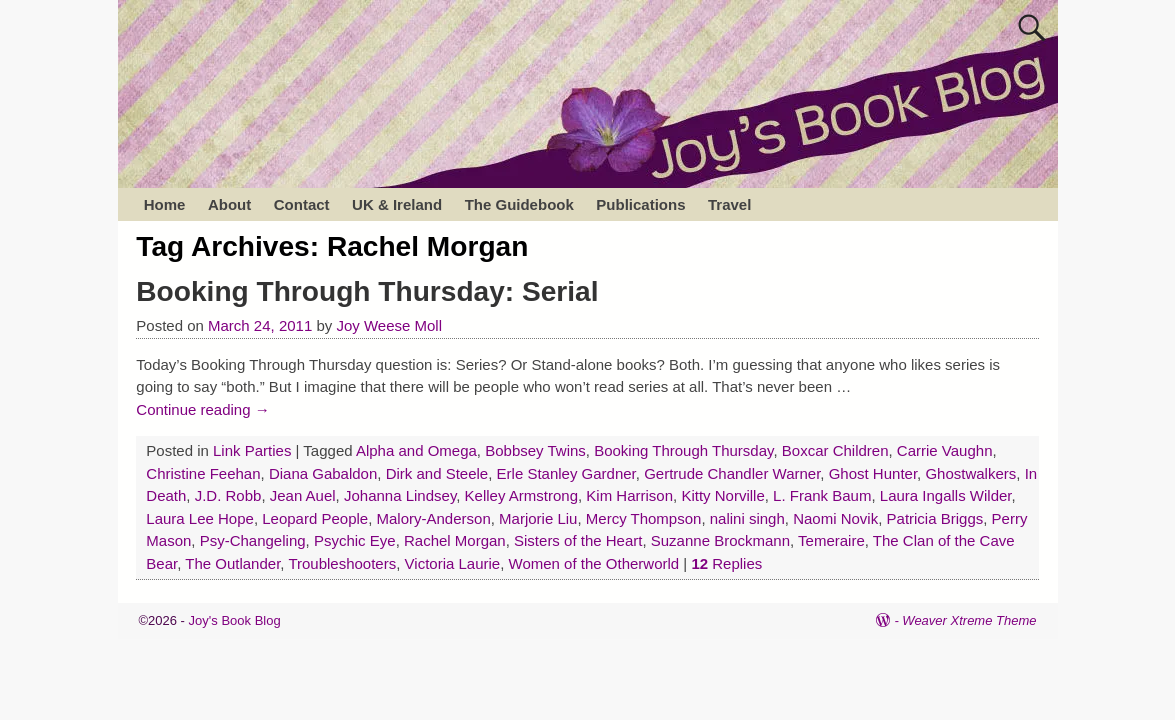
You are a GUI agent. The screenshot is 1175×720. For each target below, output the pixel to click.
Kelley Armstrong (521, 495)
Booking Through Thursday (683, 450)
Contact (302, 204)
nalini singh (747, 518)
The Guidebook (519, 204)
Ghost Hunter (873, 473)
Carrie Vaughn (945, 450)
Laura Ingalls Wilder (946, 495)
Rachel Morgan (455, 540)
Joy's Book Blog (235, 620)
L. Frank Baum (822, 495)
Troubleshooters (342, 563)
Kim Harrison (629, 495)
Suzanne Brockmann (720, 540)
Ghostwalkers (970, 473)
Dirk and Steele (437, 473)
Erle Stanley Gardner (566, 473)
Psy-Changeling (253, 540)
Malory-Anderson (434, 518)
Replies (726, 563)
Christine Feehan (203, 473)
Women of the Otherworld (594, 563)
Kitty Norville (722, 495)
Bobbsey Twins (535, 450)
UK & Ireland (397, 204)
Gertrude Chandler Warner (732, 473)
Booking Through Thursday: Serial (367, 291)
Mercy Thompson (644, 518)
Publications (640, 204)
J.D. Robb (228, 495)
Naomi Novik (835, 518)
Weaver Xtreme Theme (969, 620)
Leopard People (315, 518)
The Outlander (232, 563)
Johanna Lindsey (400, 495)
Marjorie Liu (538, 518)
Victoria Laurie (453, 563)
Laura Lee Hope (200, 518)
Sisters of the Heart (578, 540)
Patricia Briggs (935, 518)
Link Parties (252, 450)
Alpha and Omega (416, 450)
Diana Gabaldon (323, 473)
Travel (729, 204)
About (229, 204)
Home (165, 204)
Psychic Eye (355, 540)
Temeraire (831, 540)
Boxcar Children (835, 450)
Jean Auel (303, 495)
